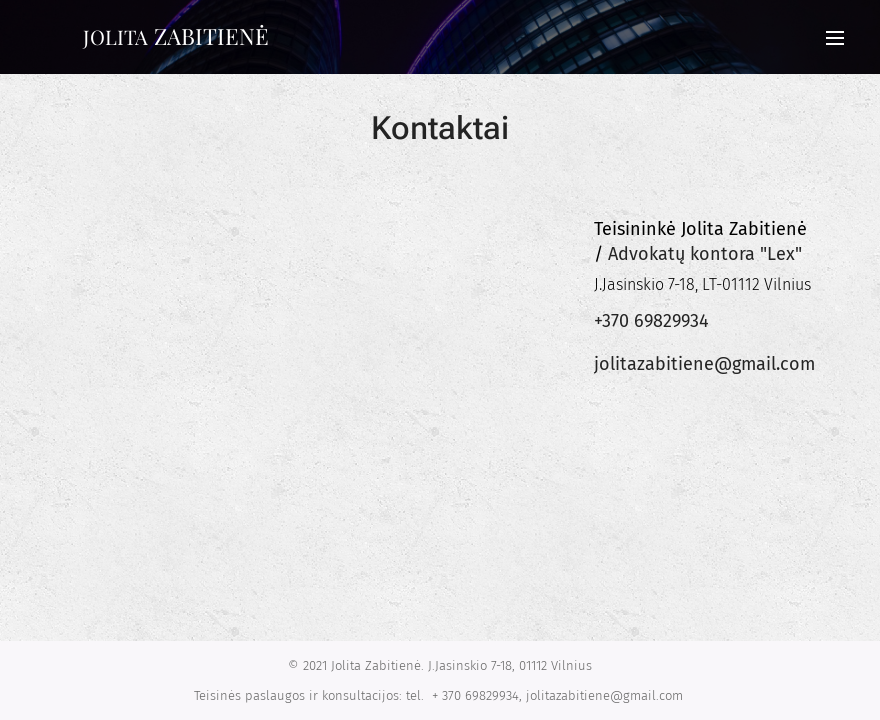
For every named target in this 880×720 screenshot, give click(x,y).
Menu (835, 38)
